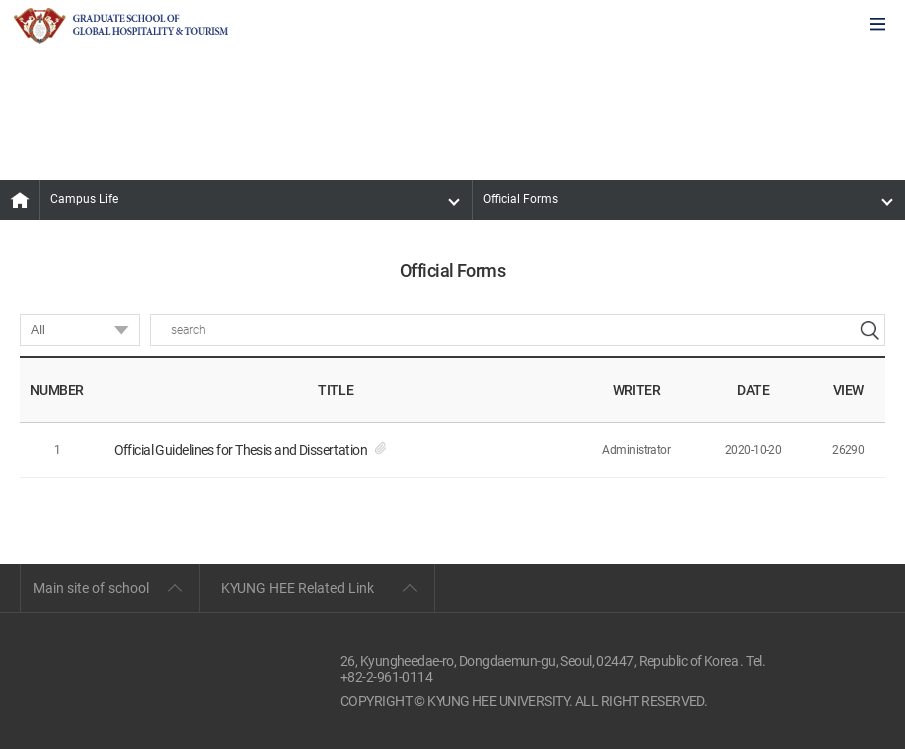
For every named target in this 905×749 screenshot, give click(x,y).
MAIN (20, 200)
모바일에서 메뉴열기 (877, 25)
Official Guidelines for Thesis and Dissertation (241, 450)
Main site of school (91, 588)
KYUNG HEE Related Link (297, 588)
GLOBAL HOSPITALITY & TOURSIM (121, 26)
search (869, 330)
